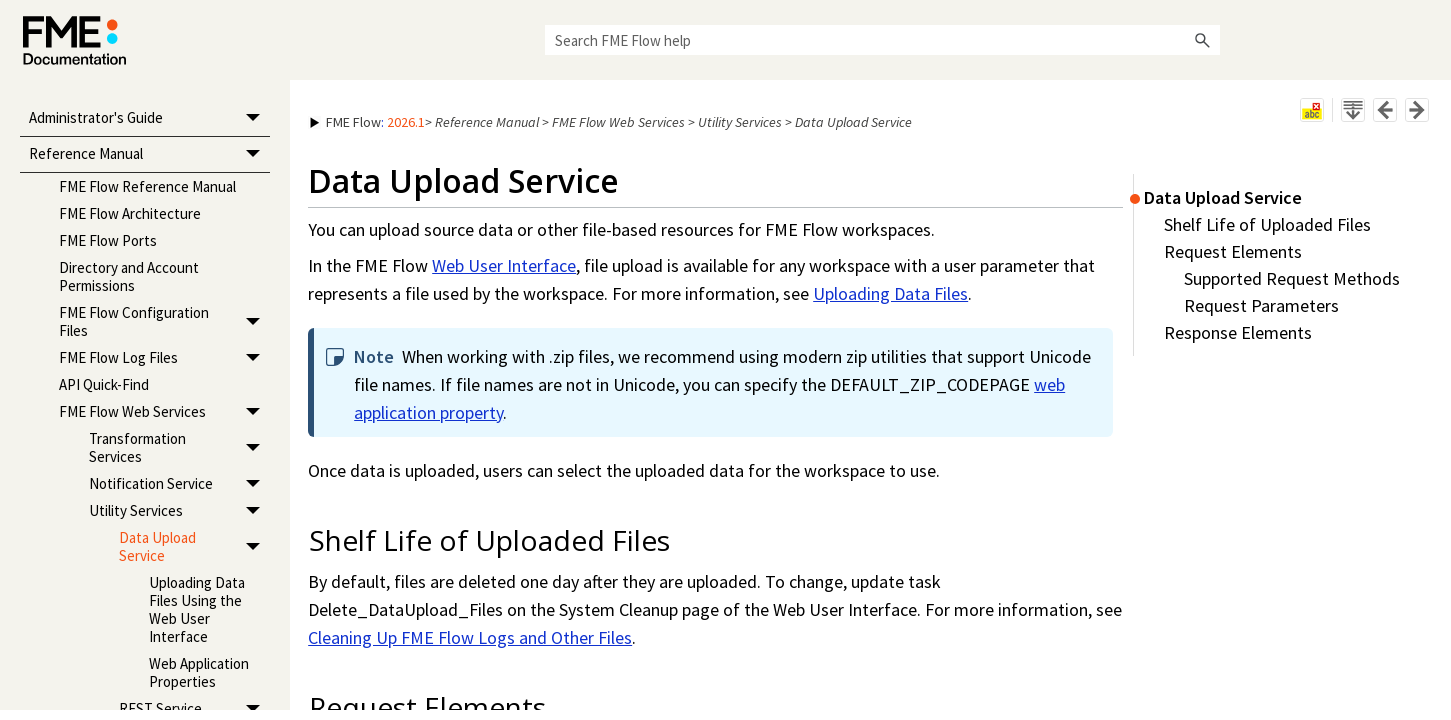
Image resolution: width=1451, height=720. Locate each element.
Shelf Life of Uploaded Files (1267, 224)
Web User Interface (504, 265)
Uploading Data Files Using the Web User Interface (197, 609)
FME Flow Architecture (130, 213)
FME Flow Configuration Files (164, 321)
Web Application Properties (199, 672)
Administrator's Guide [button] (149, 118)
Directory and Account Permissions (129, 276)
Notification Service (179, 483)
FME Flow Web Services (164, 411)
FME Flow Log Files (164, 357)
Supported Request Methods (1292, 278)
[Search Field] (882, 40)
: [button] (367, 122)
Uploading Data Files (890, 293)
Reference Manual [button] (149, 155)
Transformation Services (179, 447)
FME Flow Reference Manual (147, 186)
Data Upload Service (194, 546)
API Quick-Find (104, 384)
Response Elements (1238, 332)
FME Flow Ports (108, 240)
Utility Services (179, 510)
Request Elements (1233, 251)
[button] (1202, 40)
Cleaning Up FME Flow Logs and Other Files (470, 637)
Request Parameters (1261, 305)
